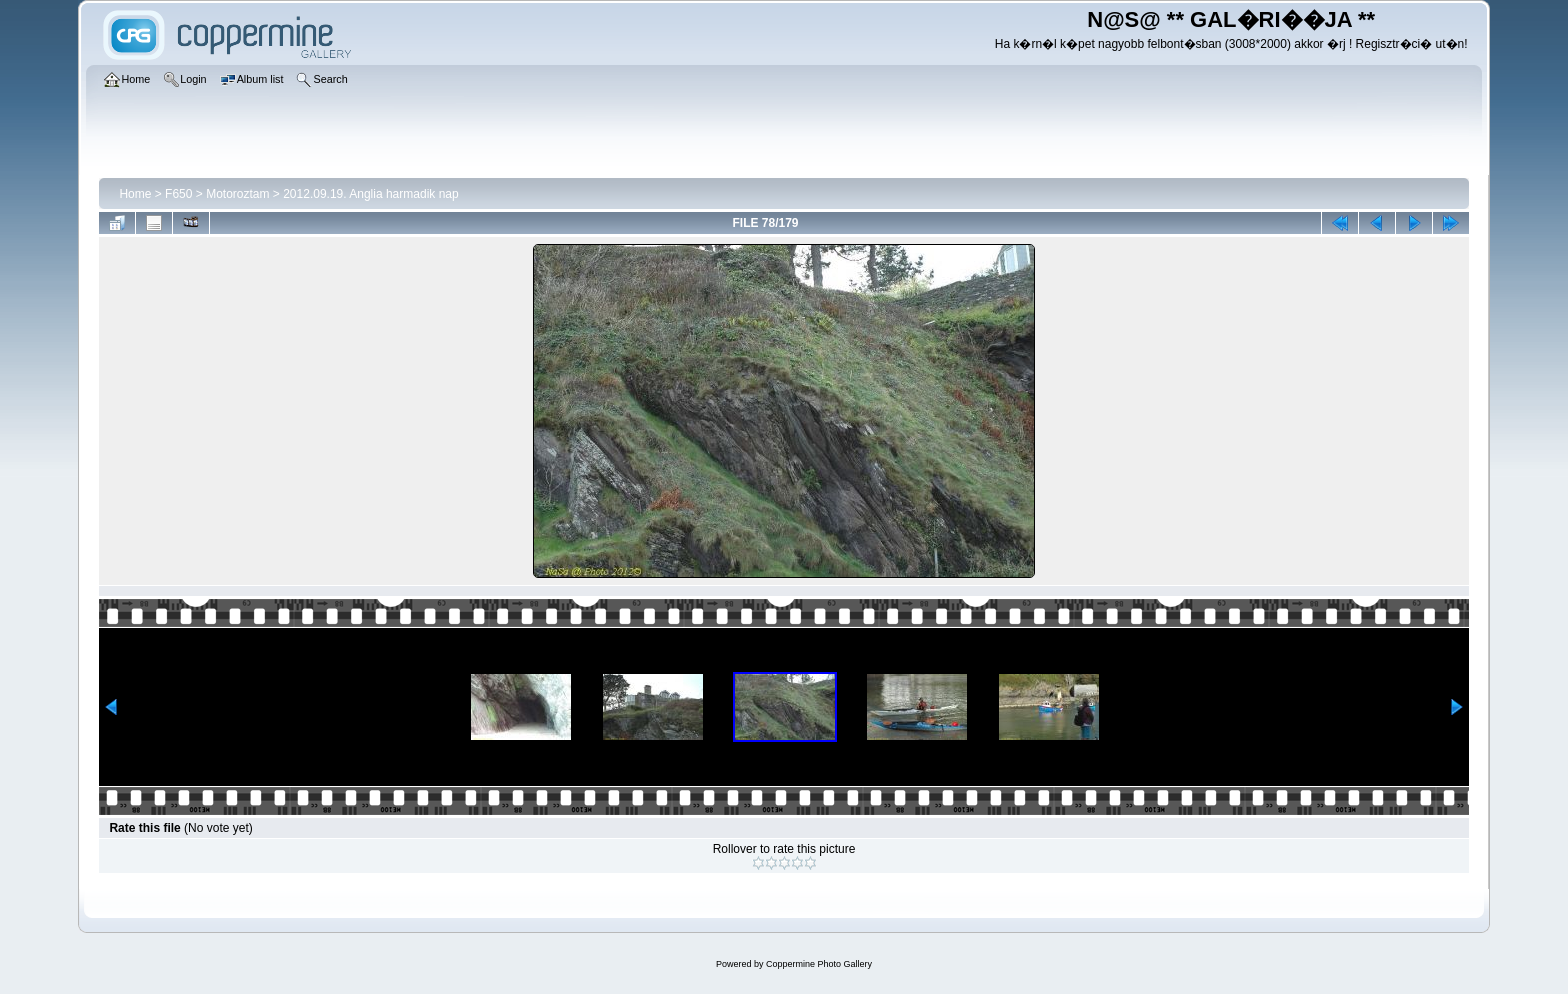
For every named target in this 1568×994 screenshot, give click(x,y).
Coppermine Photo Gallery (819, 964)
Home (135, 194)
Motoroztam (237, 194)
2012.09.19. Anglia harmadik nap (370, 194)
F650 (178, 194)
